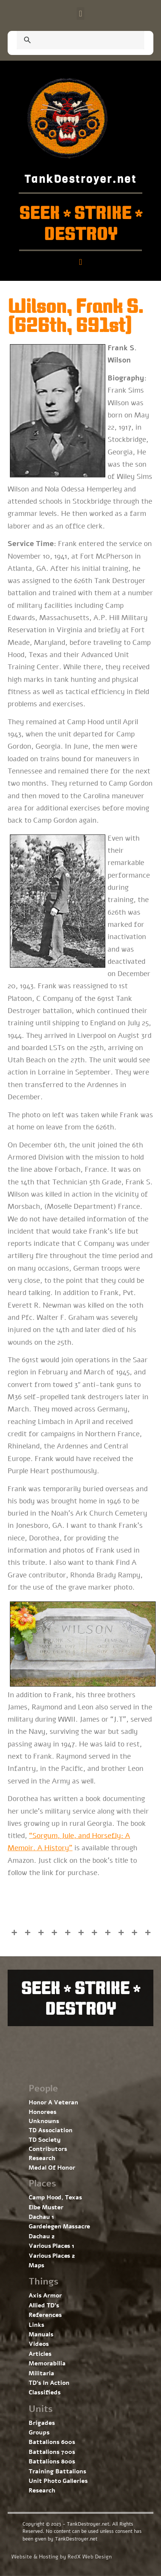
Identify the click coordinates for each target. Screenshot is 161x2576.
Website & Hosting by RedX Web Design (61, 2556)
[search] (71, 41)
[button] (80, 13)
